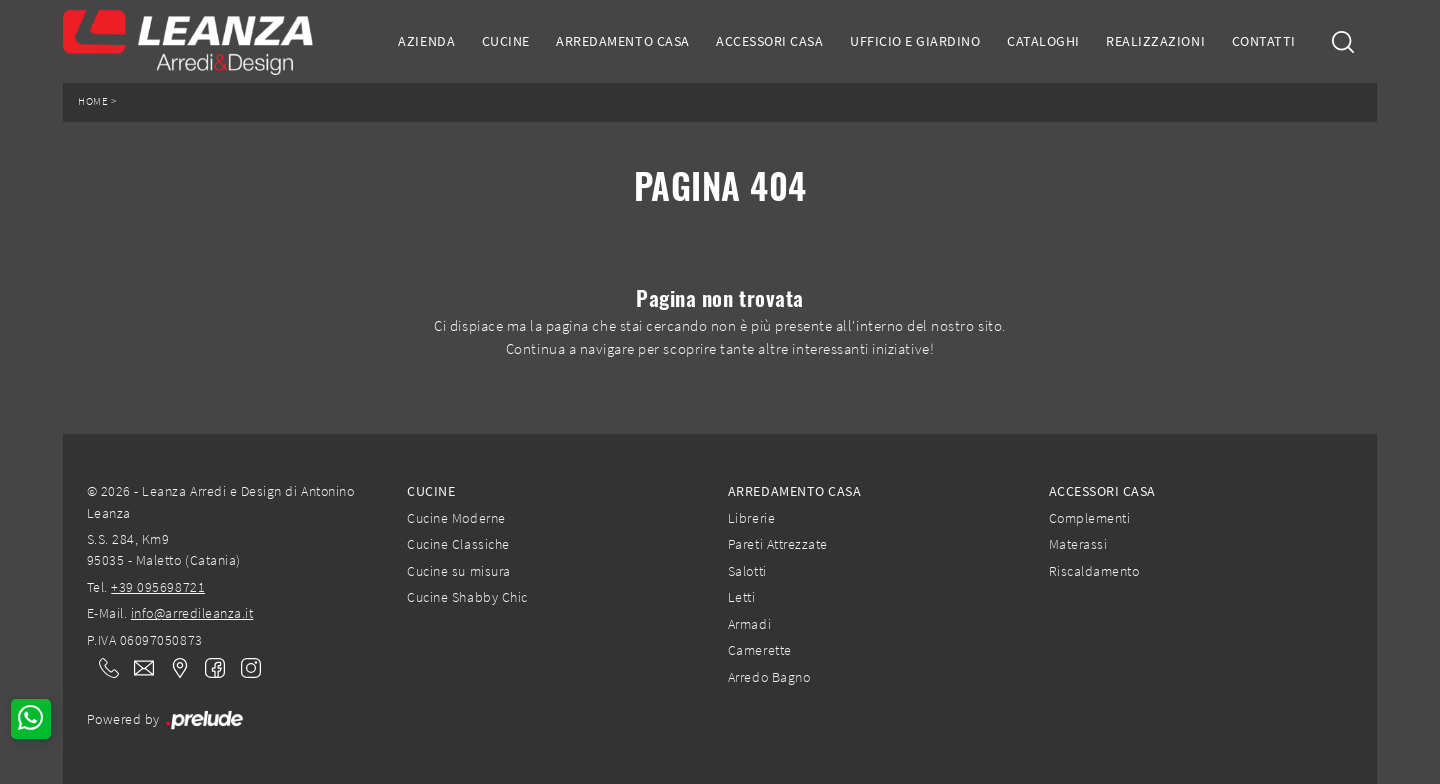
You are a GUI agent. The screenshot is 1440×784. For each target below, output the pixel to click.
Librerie (751, 518)
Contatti (1264, 41)
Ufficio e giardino (915, 41)
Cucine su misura (458, 571)
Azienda (426, 41)
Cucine (506, 41)
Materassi (1078, 544)
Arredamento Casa (622, 41)
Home (93, 101)
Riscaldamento (1094, 571)
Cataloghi (1043, 41)
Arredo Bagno (769, 677)
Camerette (760, 650)
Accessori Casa (769, 41)
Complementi (1090, 518)
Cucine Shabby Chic (467, 597)
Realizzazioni (1155, 41)
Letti (742, 597)
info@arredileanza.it (192, 613)
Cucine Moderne (456, 518)
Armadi (749, 624)
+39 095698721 (158, 587)
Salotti (747, 571)
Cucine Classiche (458, 544)
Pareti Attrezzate (778, 544)
